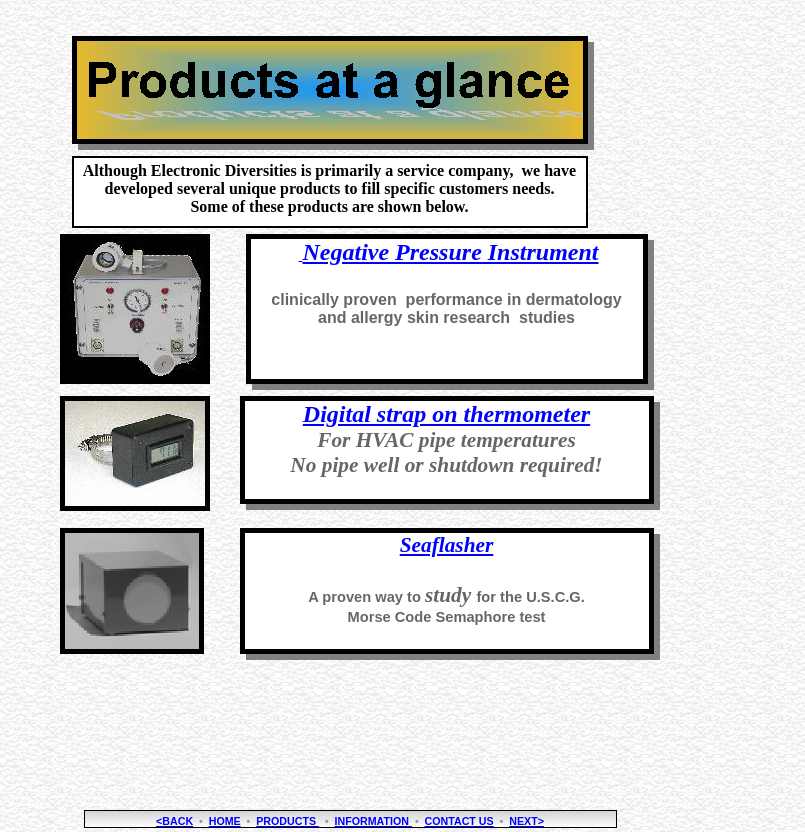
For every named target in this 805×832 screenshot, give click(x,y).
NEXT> (526, 821)
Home (225, 821)
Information (373, 821)
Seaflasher (447, 545)
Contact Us (459, 821)
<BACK (174, 821)
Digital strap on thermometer (446, 414)
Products (287, 821)
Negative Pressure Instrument (450, 252)
